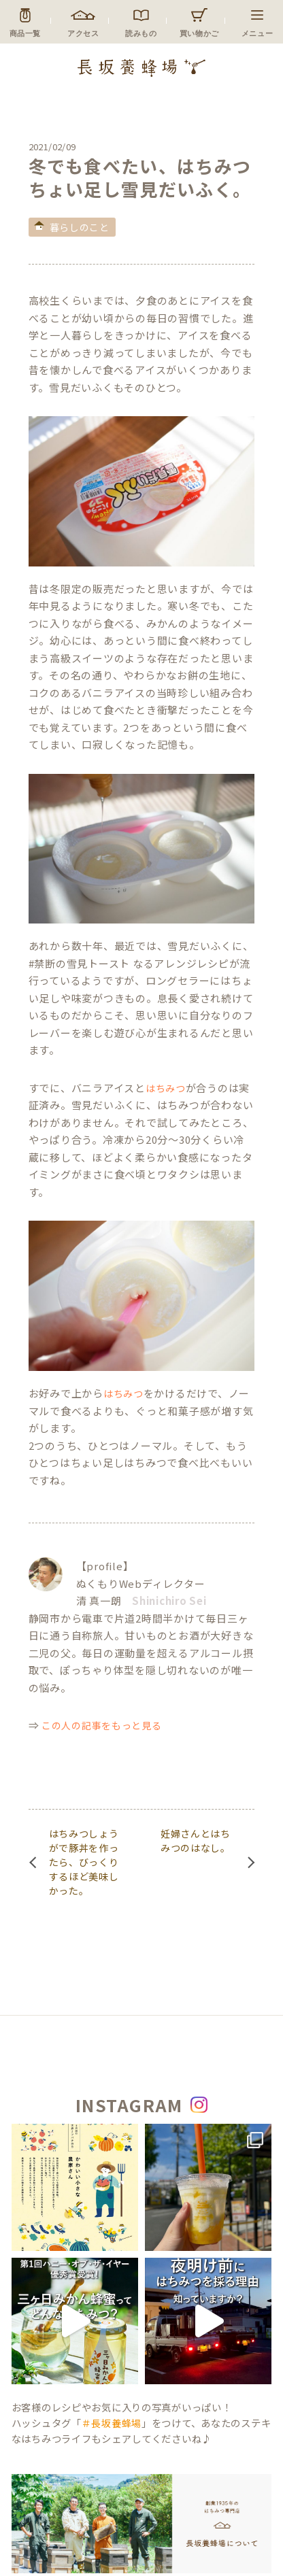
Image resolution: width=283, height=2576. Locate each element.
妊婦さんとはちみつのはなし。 (196, 1840)
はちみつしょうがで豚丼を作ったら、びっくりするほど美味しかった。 (84, 1862)
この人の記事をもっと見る (101, 1725)
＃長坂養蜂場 (112, 2423)
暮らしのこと (80, 227)
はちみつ (166, 1088)
